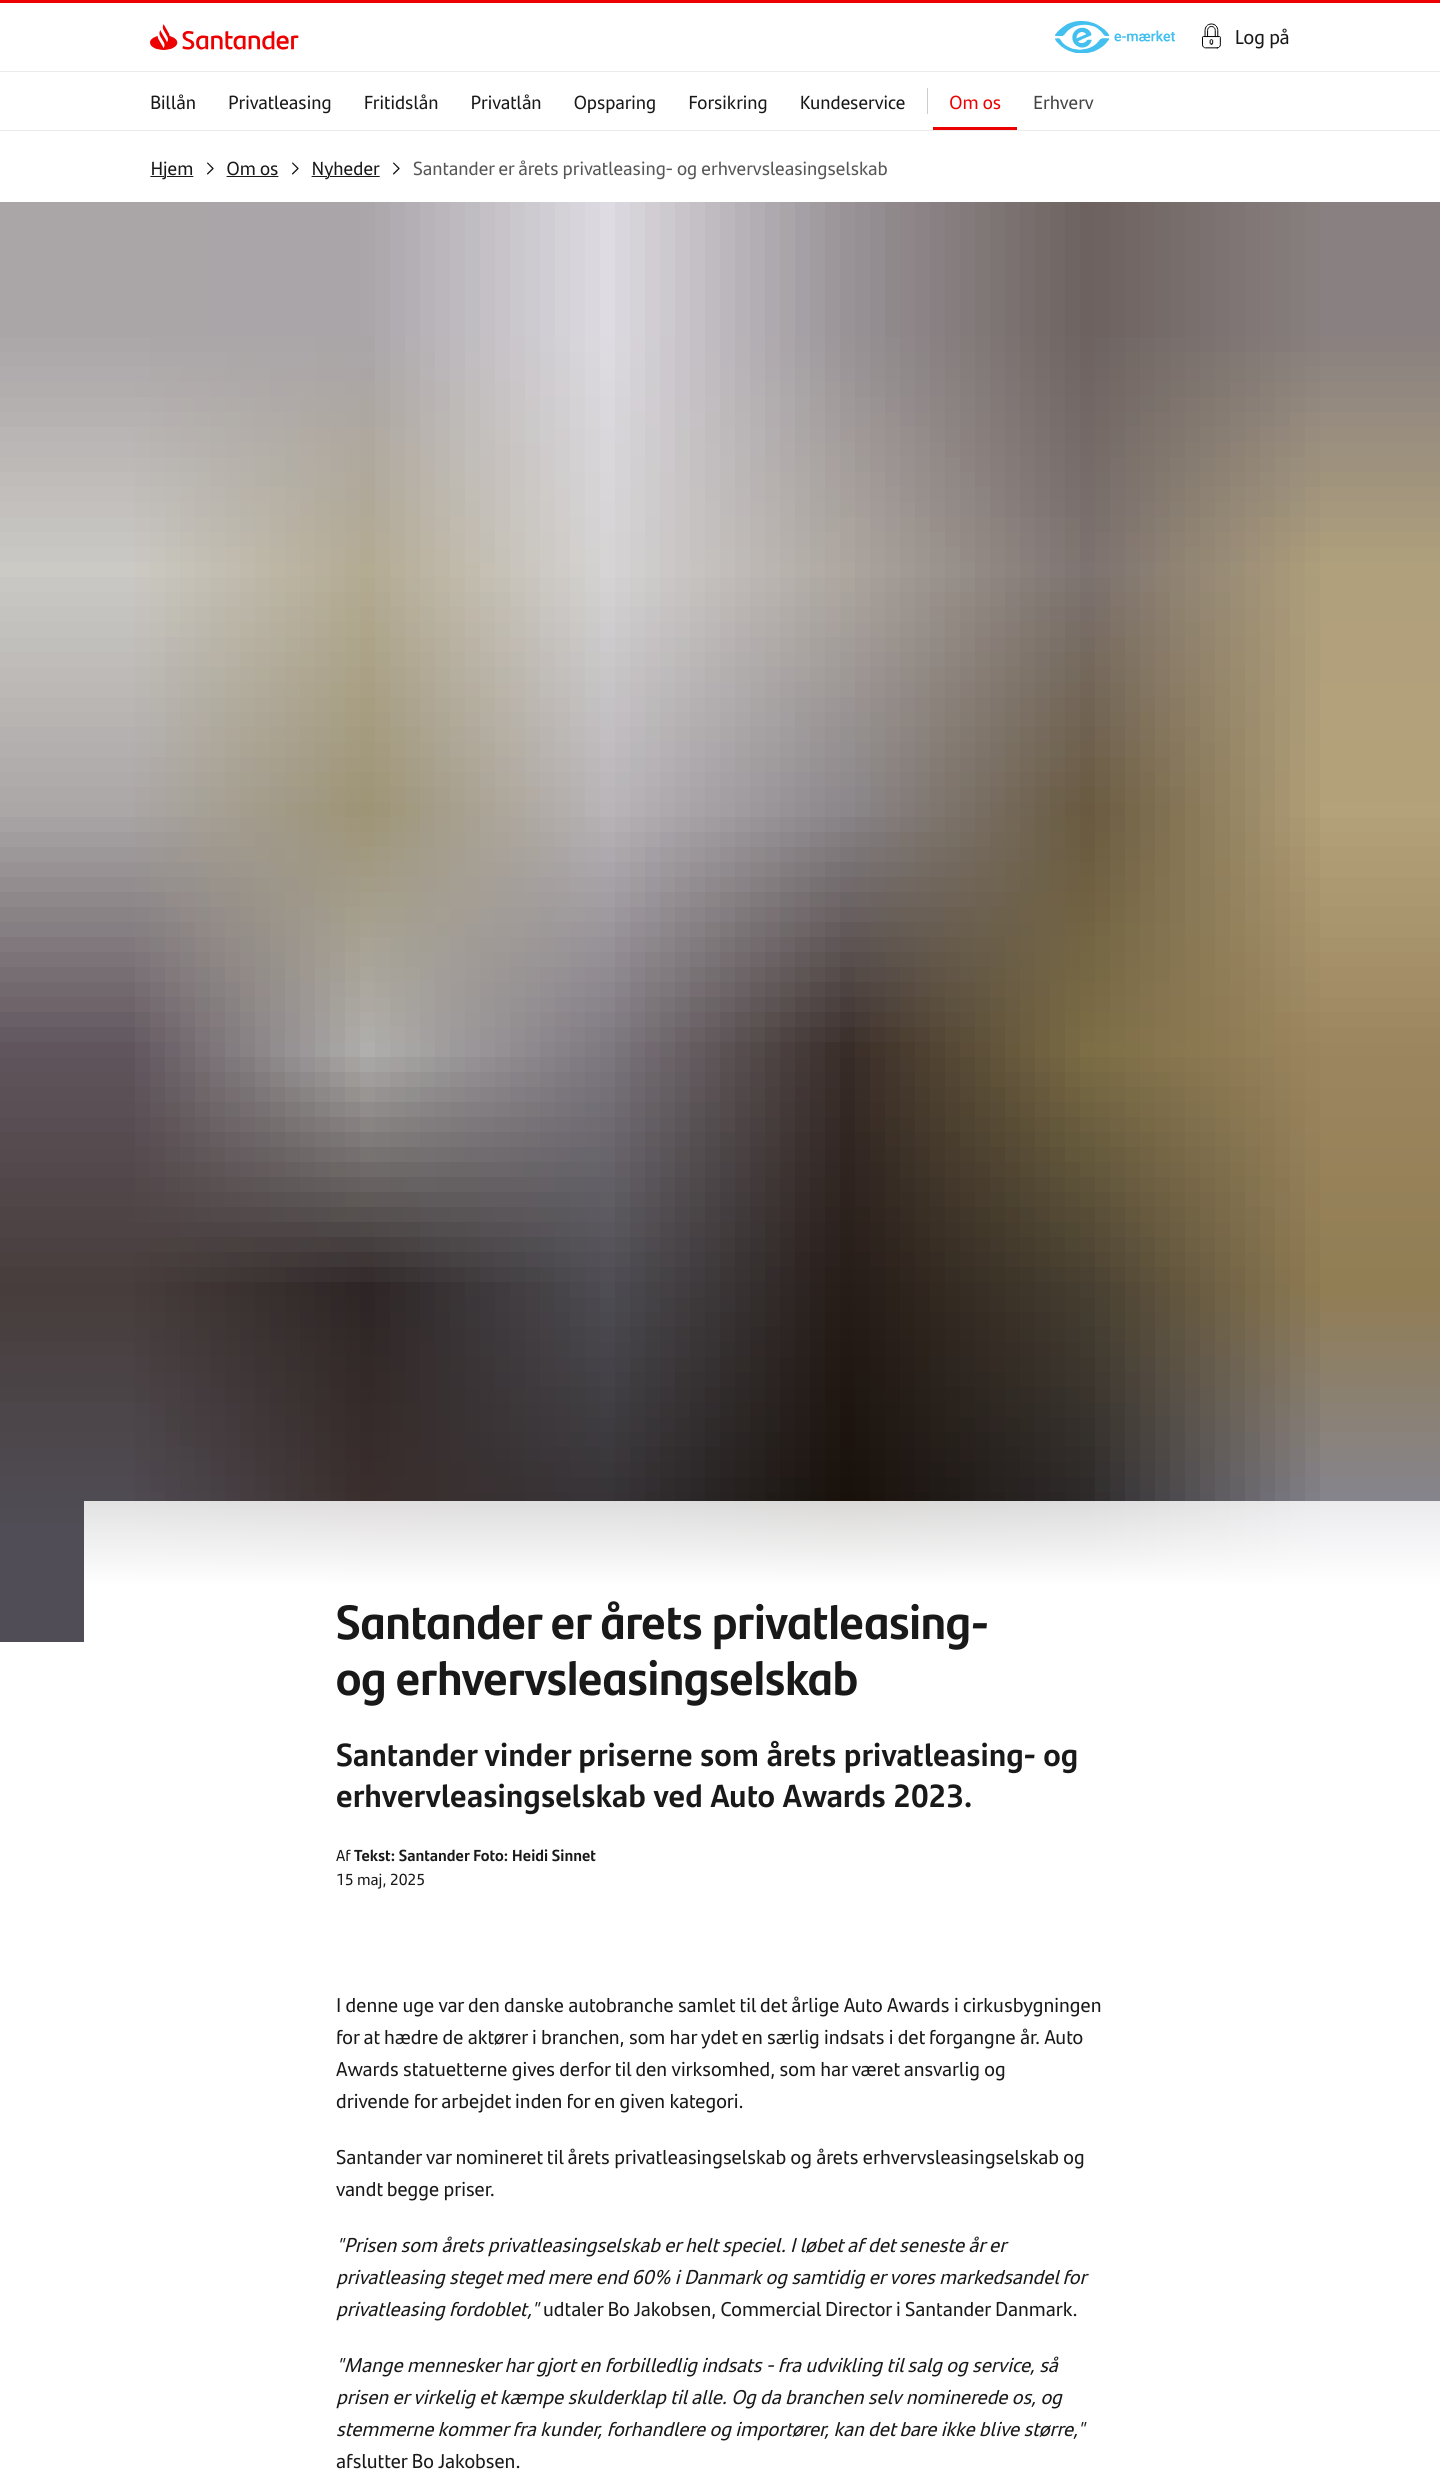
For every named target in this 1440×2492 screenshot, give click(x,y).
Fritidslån (401, 101)
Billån (173, 101)
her (657, 1189)
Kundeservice (853, 101)
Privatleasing (280, 101)
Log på (1262, 37)
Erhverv (1063, 101)
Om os (976, 101)
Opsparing (615, 101)
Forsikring (729, 101)
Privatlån (506, 101)
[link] (167, 37)
